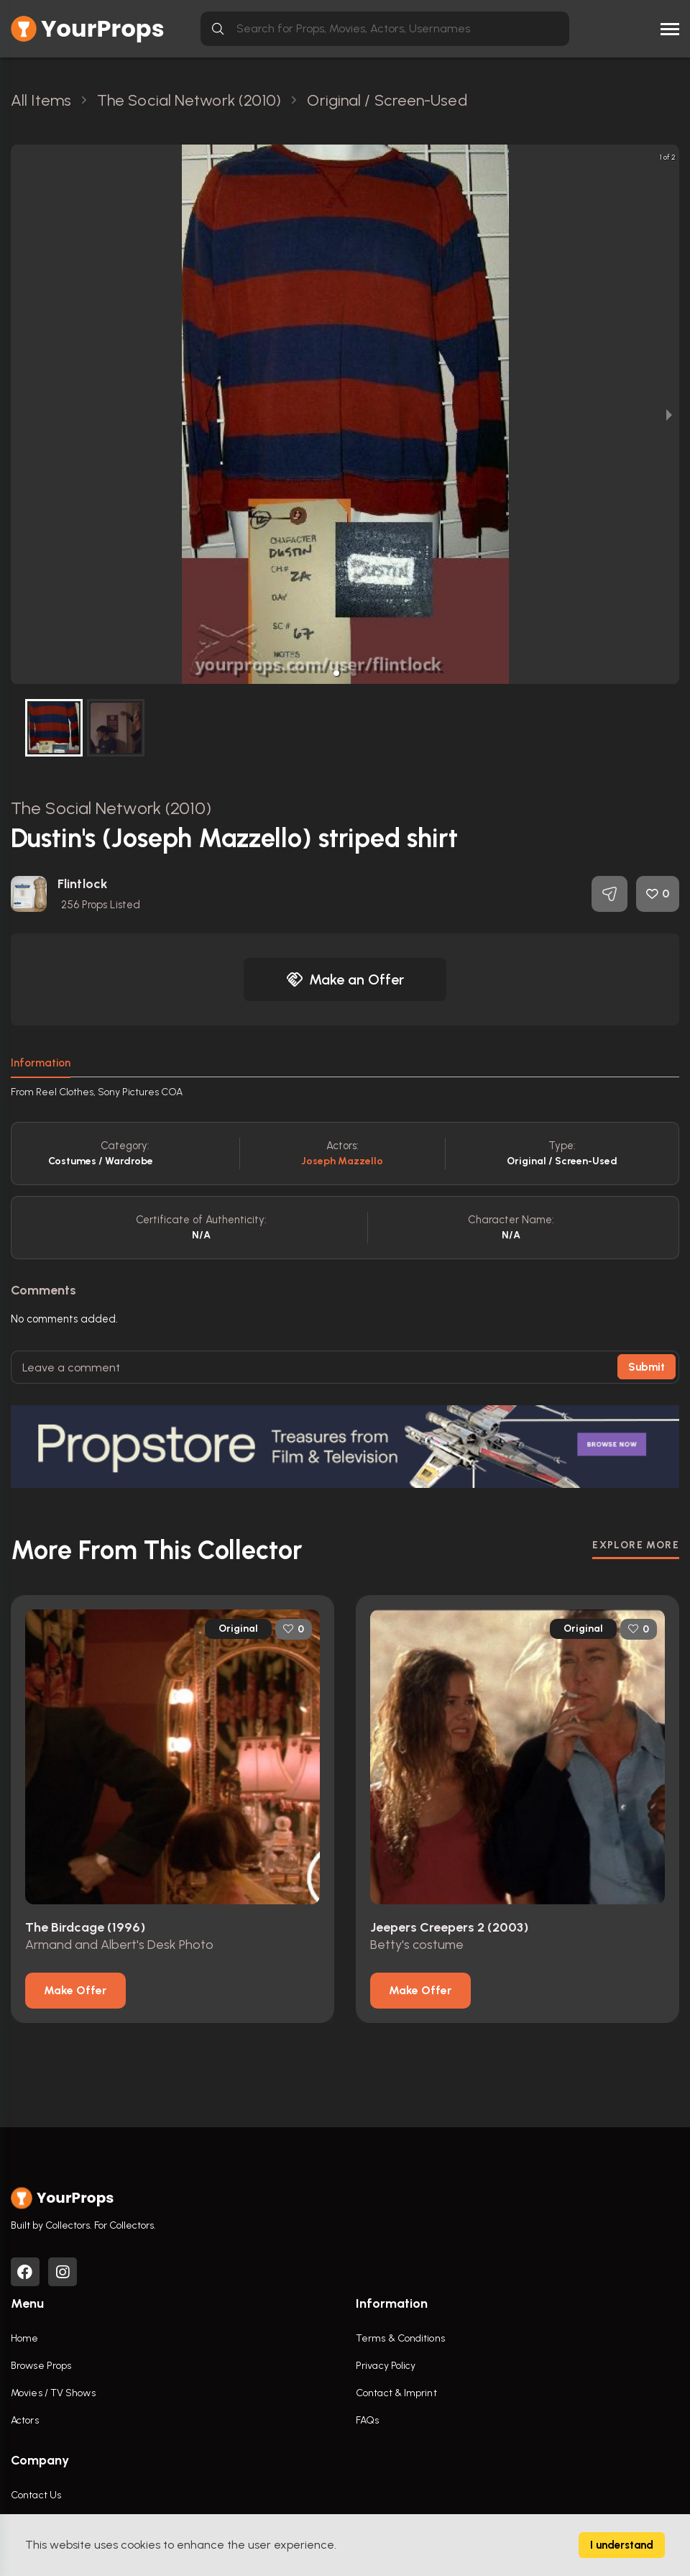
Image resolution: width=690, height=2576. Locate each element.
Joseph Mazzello (342, 1161)
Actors (25, 2420)
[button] (336, 673)
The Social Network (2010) (111, 808)
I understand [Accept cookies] (621, 2545)
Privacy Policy (385, 2366)
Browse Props (41, 2366)
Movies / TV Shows (53, 2393)
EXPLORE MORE (635, 1545)
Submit (646, 1367)
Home (24, 2338)
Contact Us (36, 2495)
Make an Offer (345, 979)
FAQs (367, 2420)
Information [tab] (40, 1062)
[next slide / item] (669, 414)
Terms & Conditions (400, 2338)
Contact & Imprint (396, 2393)
